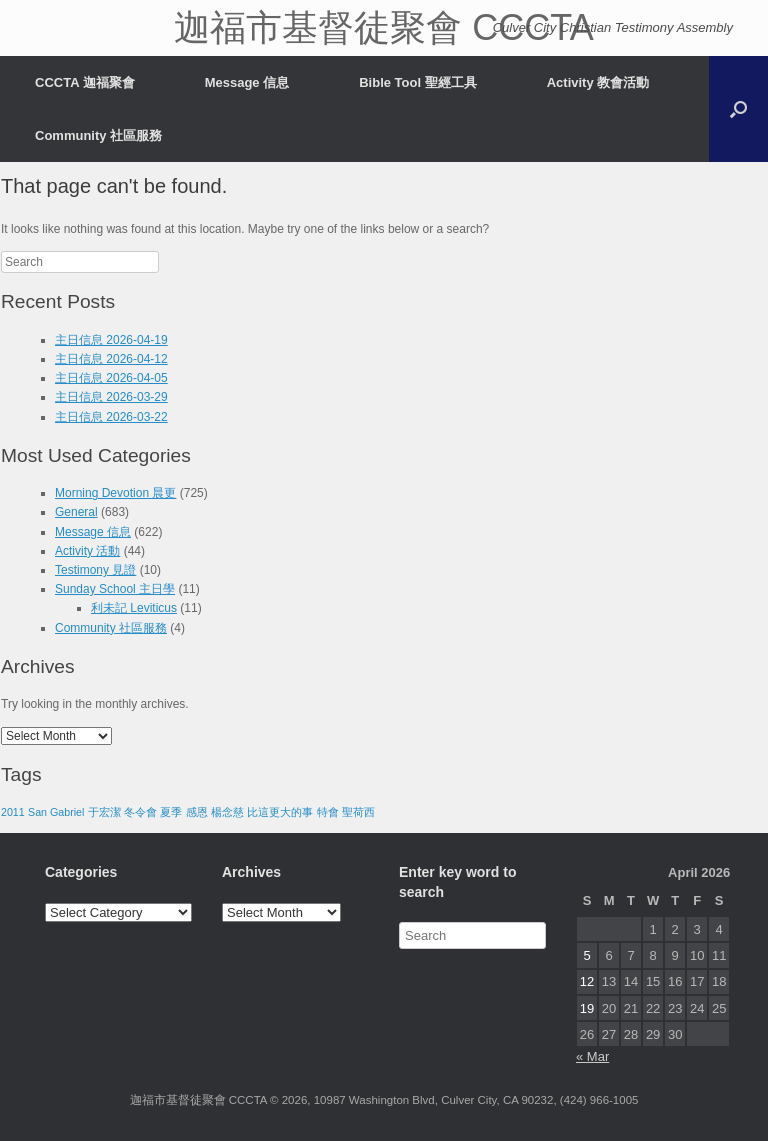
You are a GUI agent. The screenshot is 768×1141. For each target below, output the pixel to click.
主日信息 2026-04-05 (111, 378)
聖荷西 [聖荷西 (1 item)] (358, 812)
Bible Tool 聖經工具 (417, 82)
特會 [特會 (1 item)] (328, 812)
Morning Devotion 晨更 (115, 493)
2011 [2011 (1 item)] (13, 812)
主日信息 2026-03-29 (111, 397)
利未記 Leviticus (134, 608)
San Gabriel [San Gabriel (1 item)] (56, 812)
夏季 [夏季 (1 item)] (171, 812)
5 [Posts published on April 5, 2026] (586, 955)
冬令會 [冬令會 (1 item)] (140, 812)
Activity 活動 (87, 551)
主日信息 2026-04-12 (111, 359)
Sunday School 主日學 (115, 589)
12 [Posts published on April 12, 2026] (587, 981)
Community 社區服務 (98, 135)
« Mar (592, 1056)
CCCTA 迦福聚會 (85, 82)
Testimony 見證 (95, 570)
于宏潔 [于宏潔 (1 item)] (104, 812)
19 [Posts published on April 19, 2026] (587, 1008)
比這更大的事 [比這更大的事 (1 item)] (280, 812)
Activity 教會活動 (598, 82)
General (76, 512)
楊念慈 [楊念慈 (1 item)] (227, 812)
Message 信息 (247, 82)
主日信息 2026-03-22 (111, 417)
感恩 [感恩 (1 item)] (197, 812)
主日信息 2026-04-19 (111, 340)
